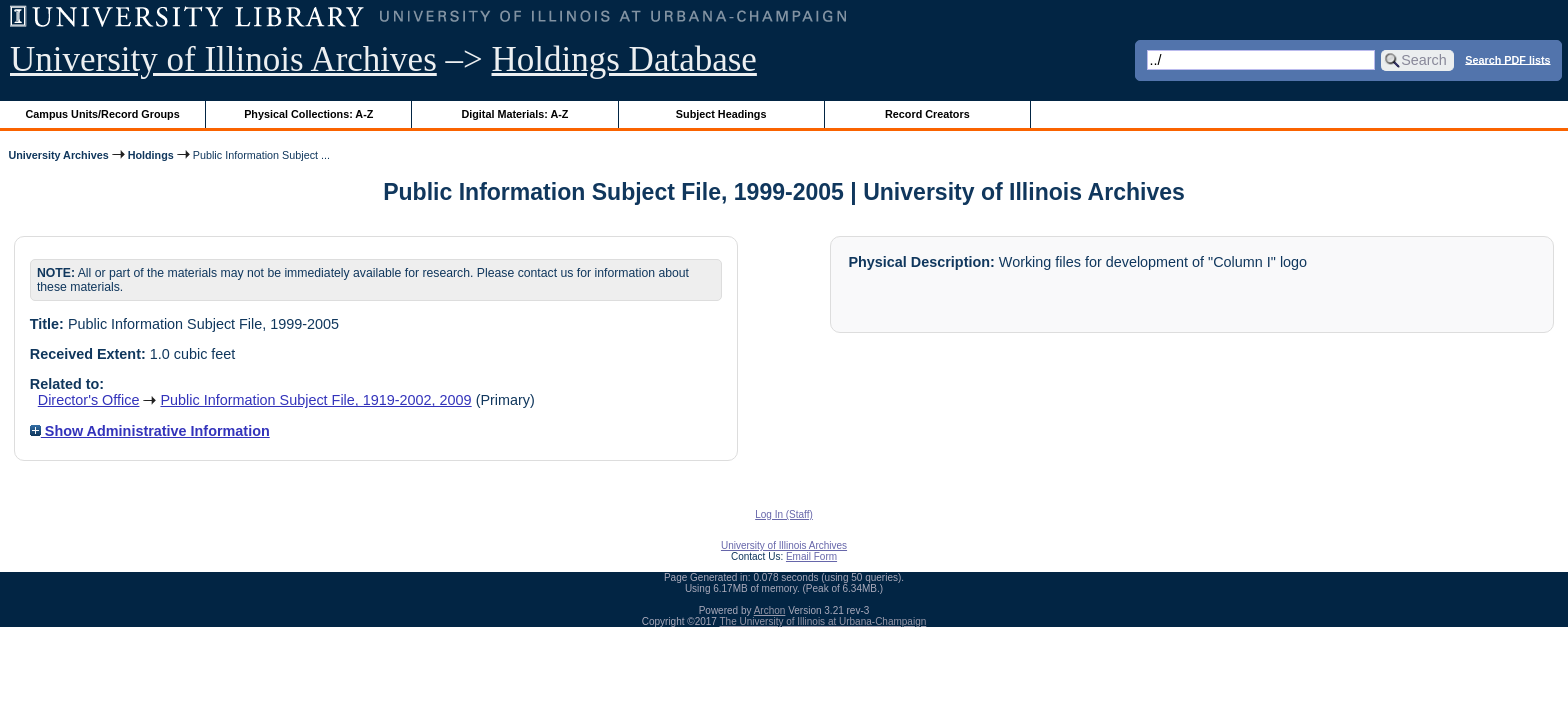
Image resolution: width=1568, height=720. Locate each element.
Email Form (811, 556)
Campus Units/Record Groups (103, 114)
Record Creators (927, 114)
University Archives (58, 155)
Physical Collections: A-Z (308, 114)
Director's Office (89, 400)
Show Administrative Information (150, 431)
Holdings (151, 155)
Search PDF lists (1507, 59)
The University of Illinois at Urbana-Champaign (823, 621)
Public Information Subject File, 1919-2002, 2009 (315, 400)
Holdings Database (624, 59)
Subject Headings (721, 114)
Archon (770, 610)
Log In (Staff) (784, 514)
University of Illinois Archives (223, 59)
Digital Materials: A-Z (514, 114)
